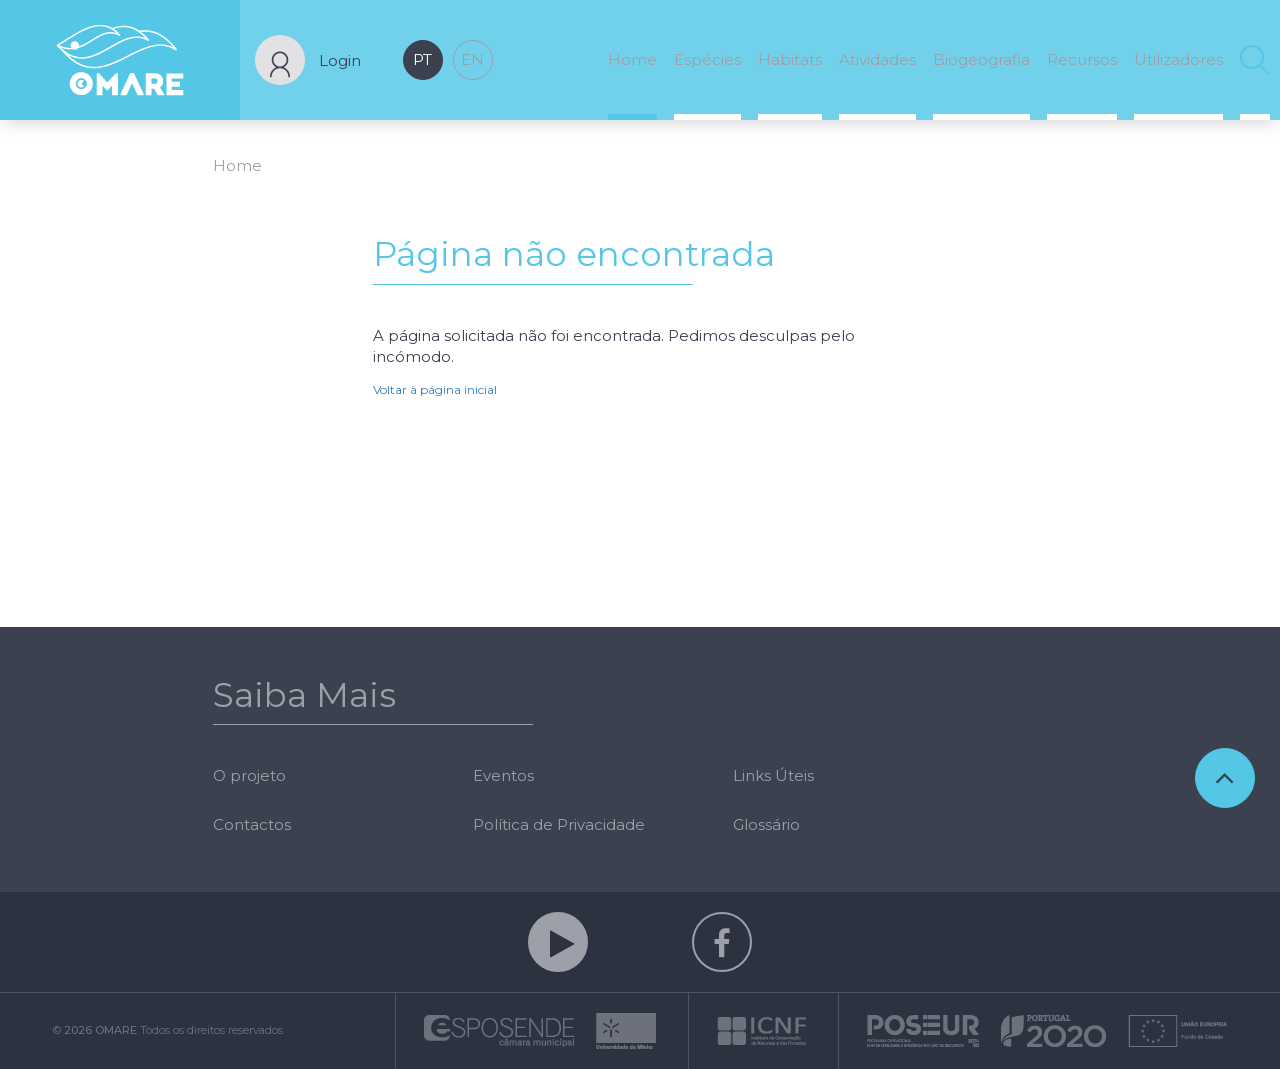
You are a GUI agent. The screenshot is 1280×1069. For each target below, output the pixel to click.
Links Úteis (773, 775)
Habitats (790, 59)
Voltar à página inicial (435, 389)
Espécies (707, 59)
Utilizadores (1178, 59)
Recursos (1082, 59)
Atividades (877, 59)
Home (632, 59)
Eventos (503, 775)
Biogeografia (981, 59)
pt (422, 59)
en (472, 59)
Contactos (252, 824)
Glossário (766, 824)
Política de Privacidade (559, 824)
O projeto (249, 775)
